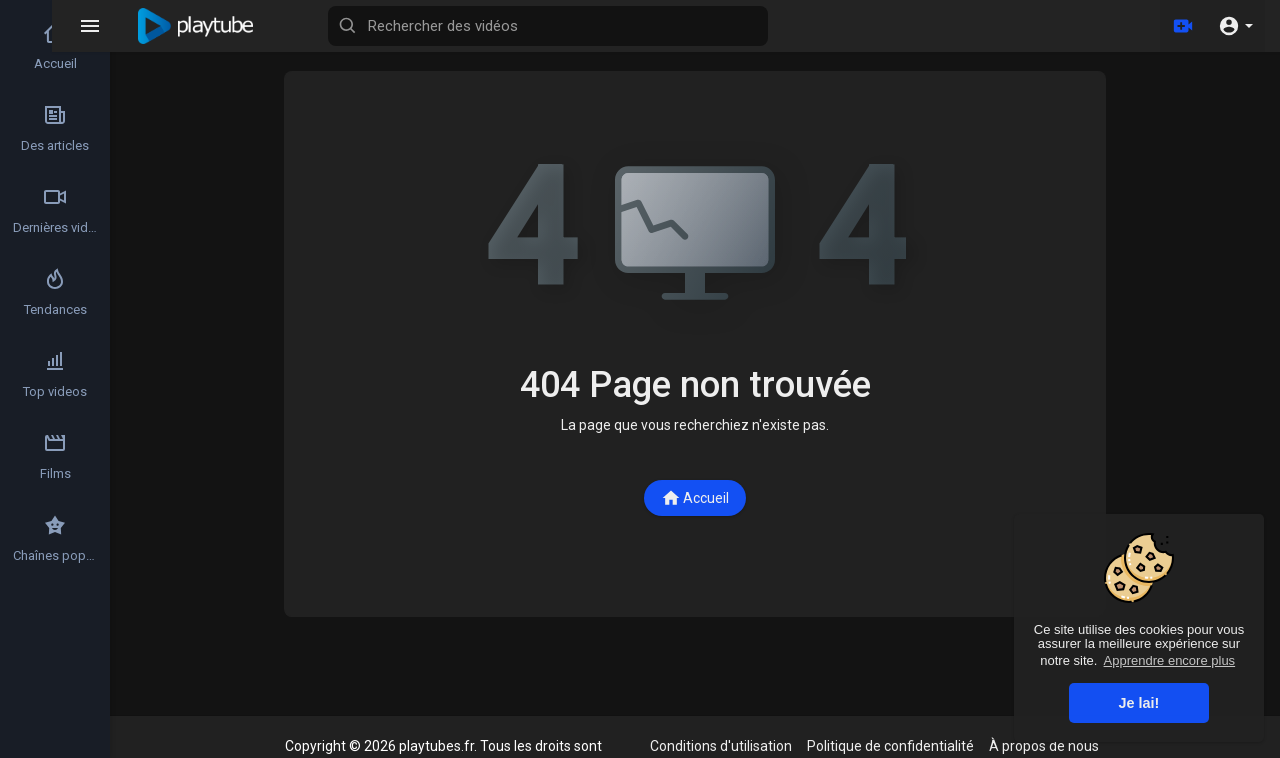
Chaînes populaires (56, 538)
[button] (1235, 26)
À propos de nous (1044, 746)
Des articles (55, 128)
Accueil (695, 498)
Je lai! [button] (1139, 703)
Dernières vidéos (56, 210)
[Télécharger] (1183, 26)
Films (55, 456)
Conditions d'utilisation (721, 746)
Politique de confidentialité (890, 746)
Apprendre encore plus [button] (1170, 660)
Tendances (55, 292)
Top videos (55, 374)
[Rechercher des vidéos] (606, 26)
